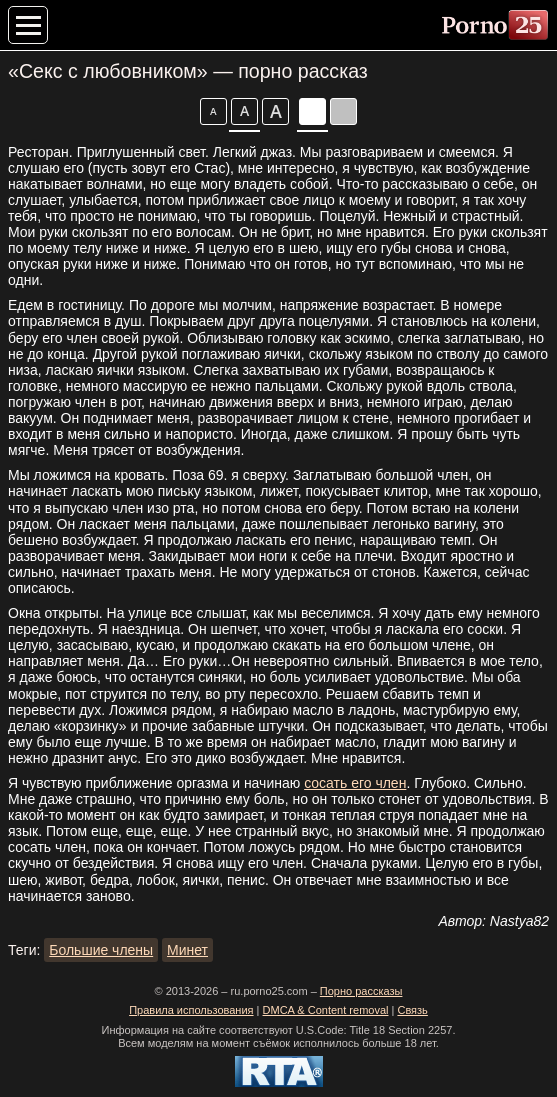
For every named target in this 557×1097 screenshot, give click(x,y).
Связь (412, 1010)
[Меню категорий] (28, 25)
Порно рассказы (361, 991)
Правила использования (191, 1010)
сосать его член (355, 783)
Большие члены (101, 950)
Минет (187, 950)
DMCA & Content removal (326, 1010)
